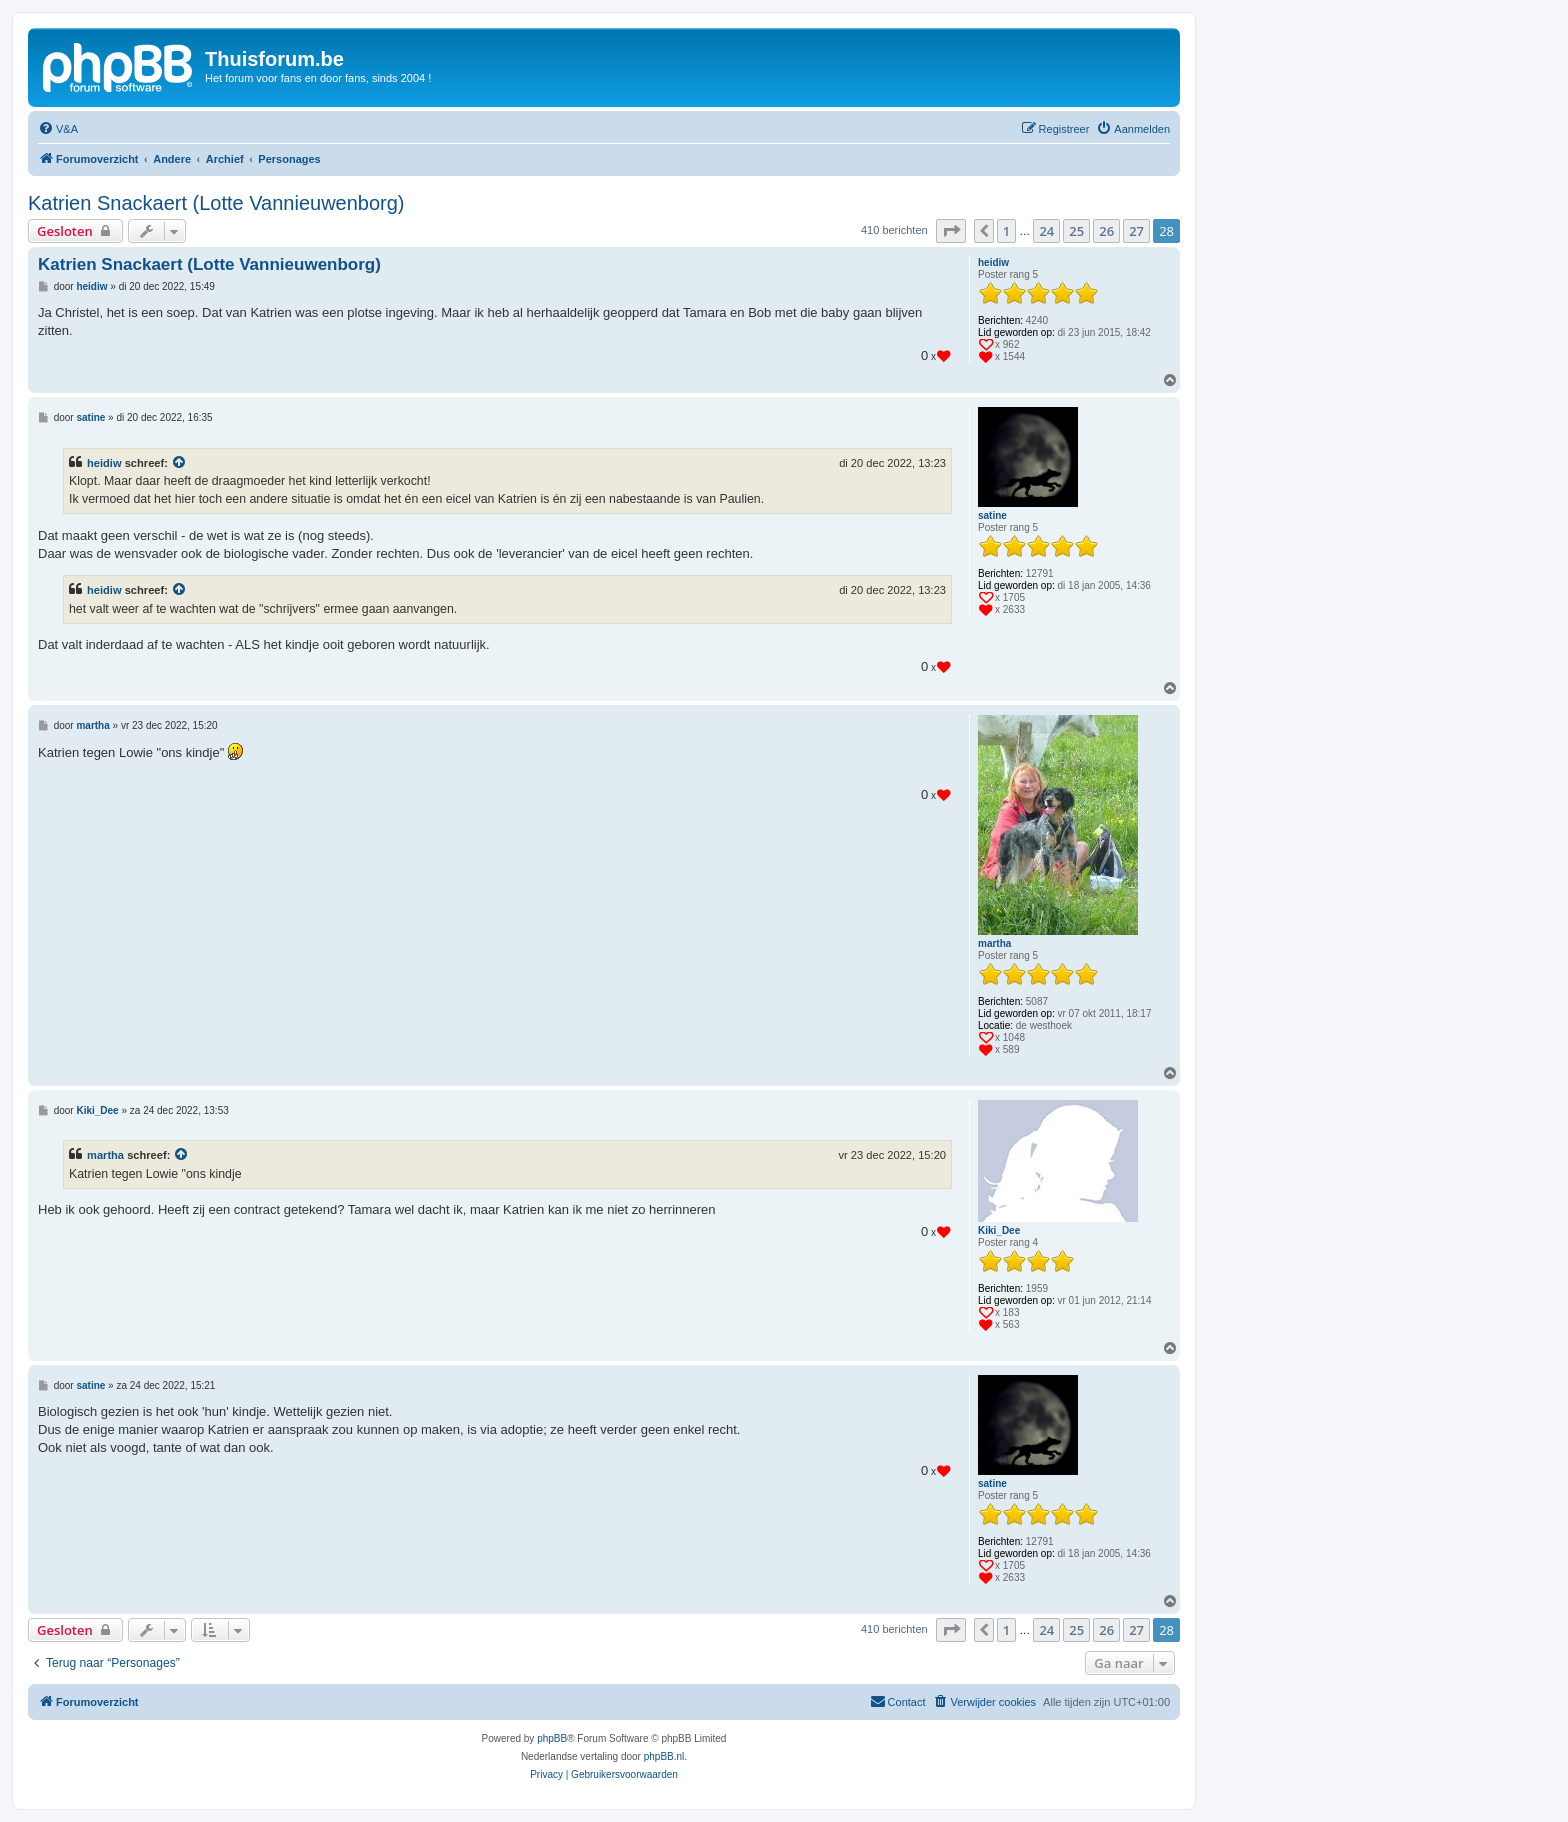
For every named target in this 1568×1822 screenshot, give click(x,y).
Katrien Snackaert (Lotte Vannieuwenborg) (216, 203)
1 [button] (1006, 231)
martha (994, 943)
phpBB (552, 1738)
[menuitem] (58, 129)
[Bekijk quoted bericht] (180, 463)
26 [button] (1106, 231)
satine (992, 515)
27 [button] (1136, 231)
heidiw (993, 262)
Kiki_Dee (999, 1230)
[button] (951, 231)
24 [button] (1046, 231)
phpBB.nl (664, 1756)
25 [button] (1076, 231)
